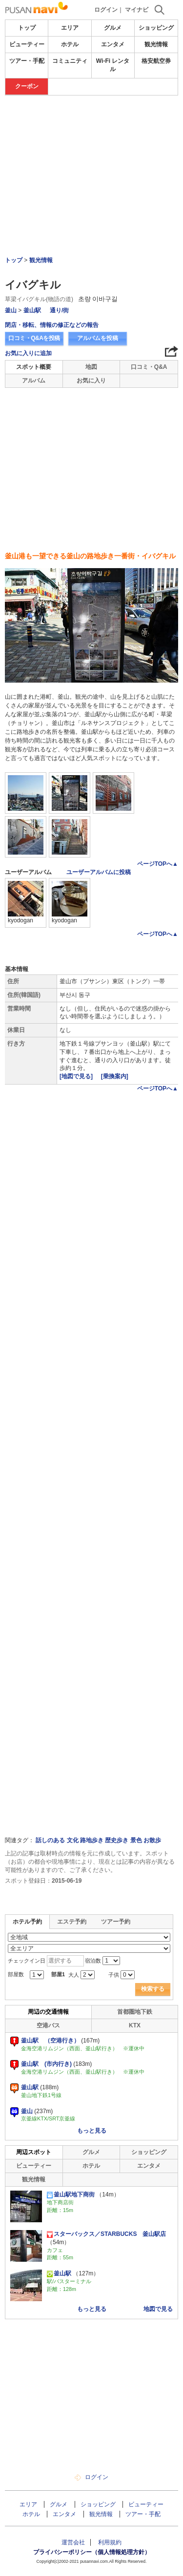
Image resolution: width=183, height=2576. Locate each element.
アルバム (33, 380)
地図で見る (158, 2309)
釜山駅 (32, 310)
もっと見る (91, 2130)
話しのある (50, 1840)
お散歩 (152, 1840)
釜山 (11, 310)
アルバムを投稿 (97, 338)
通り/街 (59, 310)
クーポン (27, 86)
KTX (135, 2025)
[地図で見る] (77, 1076)
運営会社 (73, 2542)
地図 (91, 366)
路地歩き (91, 1840)
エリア (70, 27)
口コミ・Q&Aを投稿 (34, 338)
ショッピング (156, 27)
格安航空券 (156, 60)
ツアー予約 (115, 1921)
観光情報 (156, 44)
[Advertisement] (92, 124)
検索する (152, 1988)
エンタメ (112, 44)
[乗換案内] (114, 1076)
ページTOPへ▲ (157, 863)
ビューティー (26, 44)
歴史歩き (116, 1840)
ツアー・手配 (26, 60)
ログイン (106, 9)
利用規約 (110, 2542)
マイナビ (136, 9)
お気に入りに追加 (28, 353)
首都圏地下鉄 (134, 2011)
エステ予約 (71, 1921)
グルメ (113, 27)
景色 (136, 1840)
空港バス (48, 2025)
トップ (27, 27)
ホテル (70, 44)
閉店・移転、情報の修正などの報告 (52, 325)
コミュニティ (69, 60)
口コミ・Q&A (149, 366)
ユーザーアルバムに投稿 (98, 872)
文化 (73, 1840)
